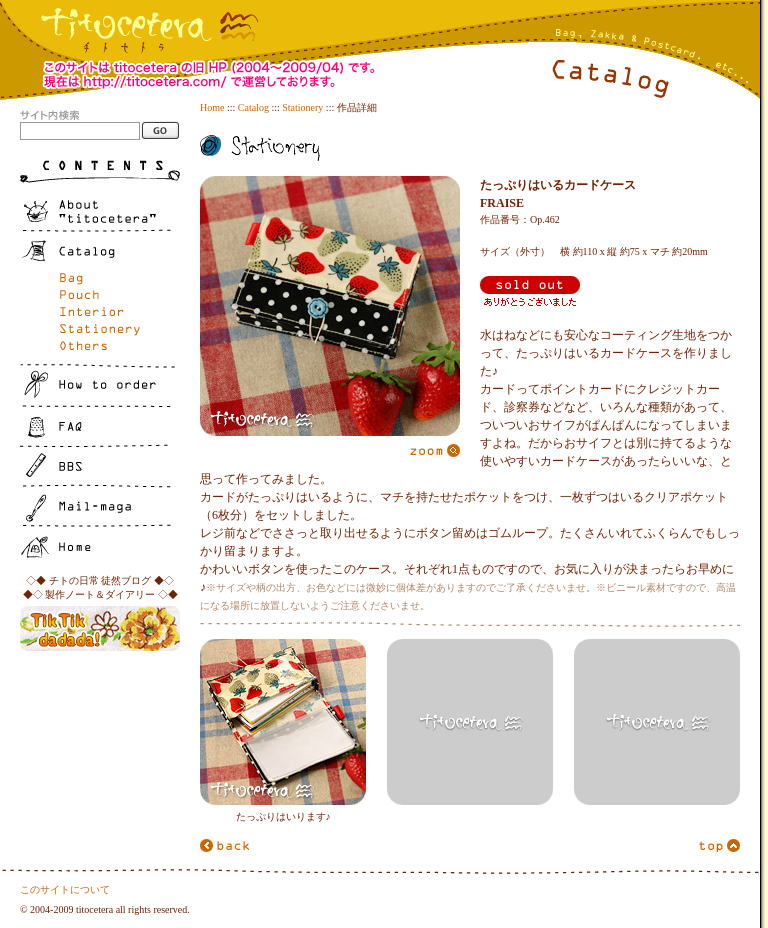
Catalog (253, 107)
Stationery (302, 107)
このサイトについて (65, 889)
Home (212, 107)
